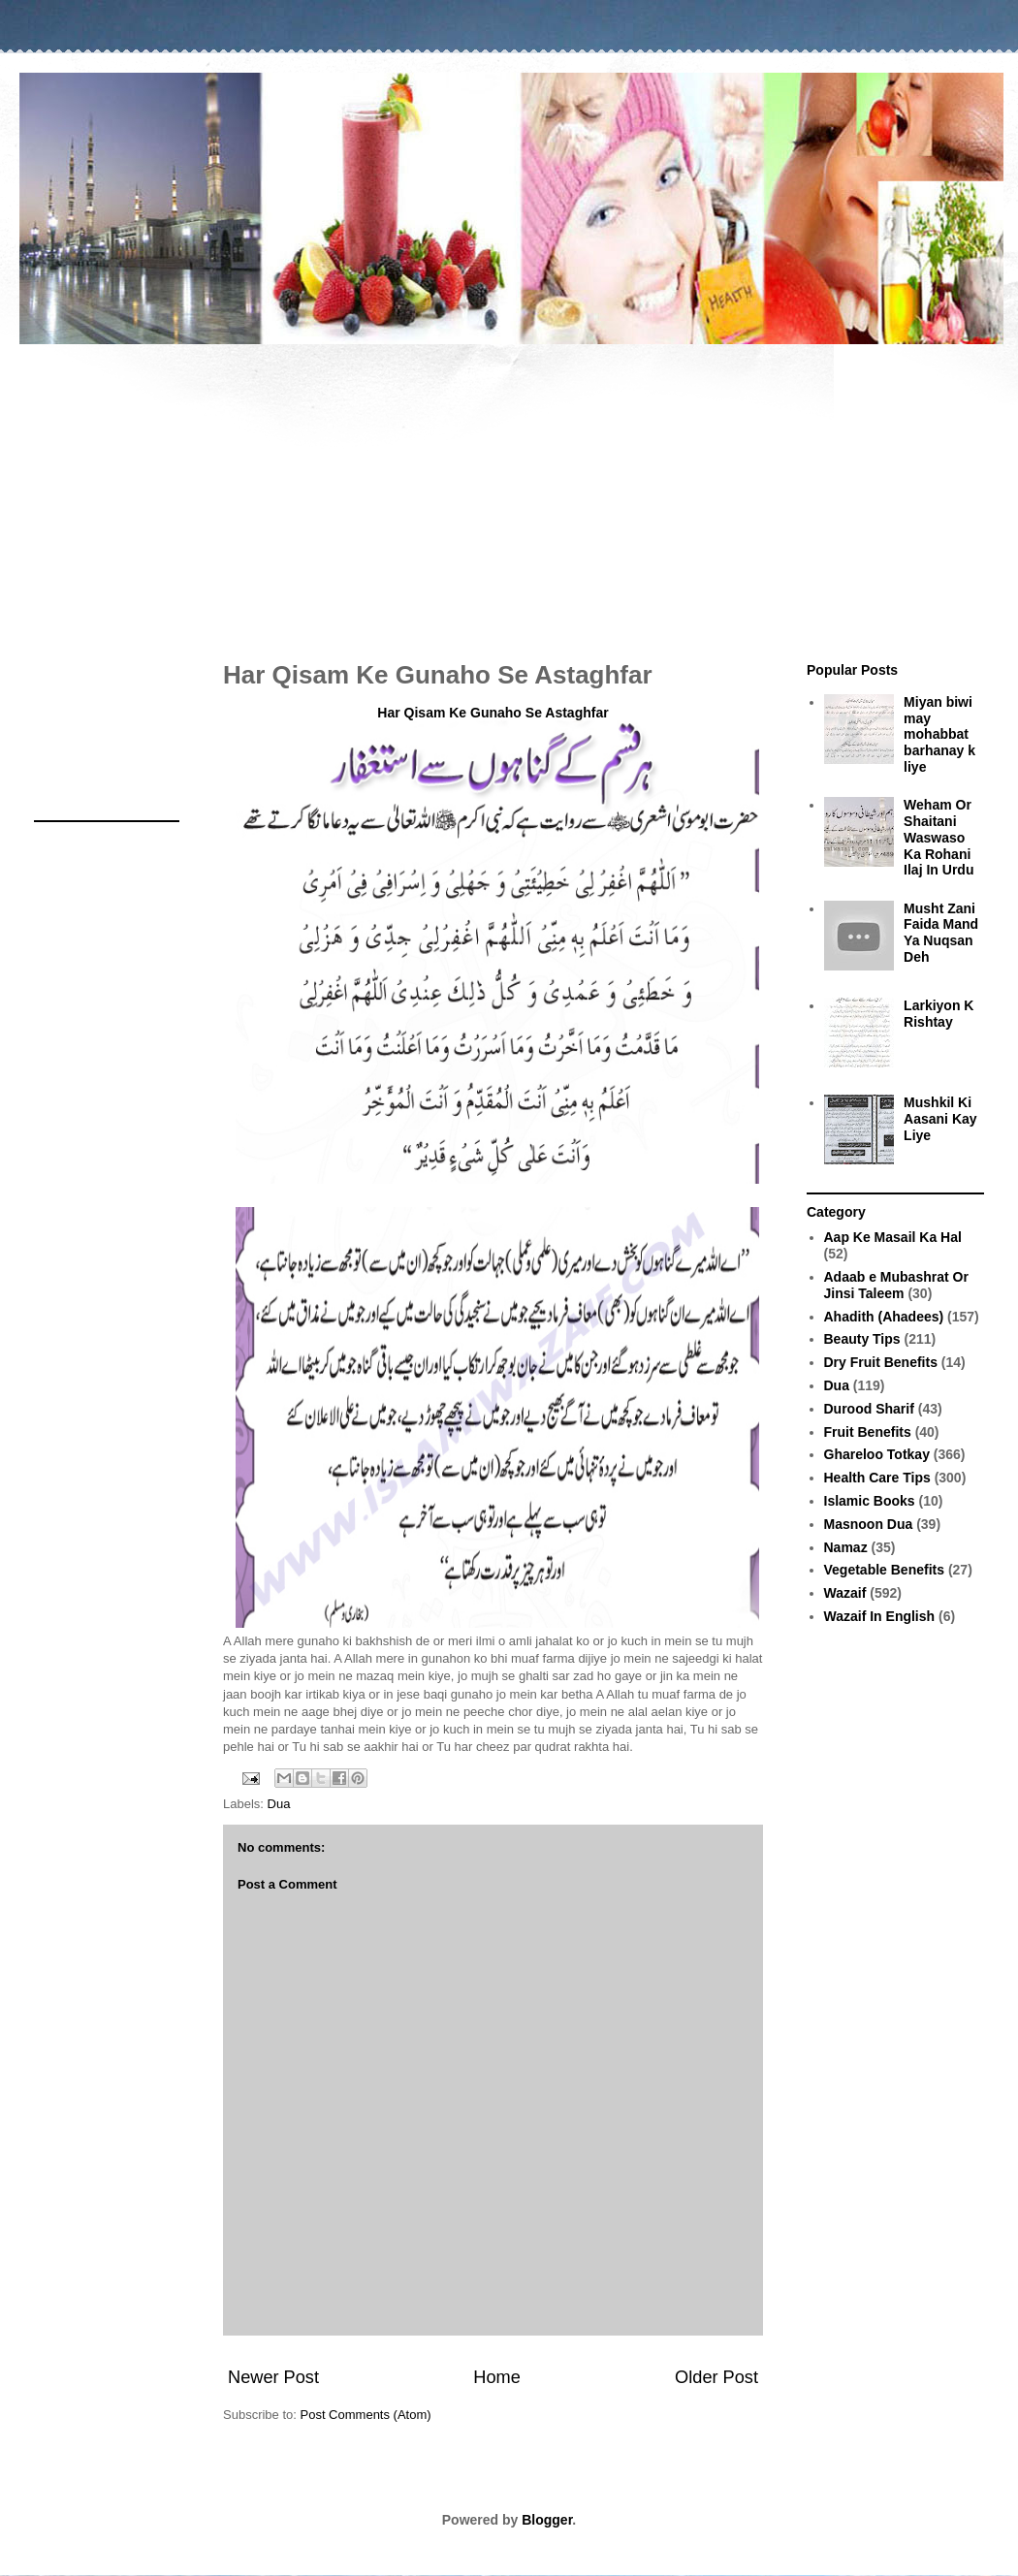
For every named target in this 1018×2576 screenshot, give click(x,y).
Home (497, 2377)
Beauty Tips (862, 1339)
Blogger (547, 2520)
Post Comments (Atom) (366, 2414)
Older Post (716, 2377)
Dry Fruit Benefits (881, 1362)
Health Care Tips (877, 1477)
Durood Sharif (869, 1408)
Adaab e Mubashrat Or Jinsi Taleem (896, 1285)
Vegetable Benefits (884, 1569)
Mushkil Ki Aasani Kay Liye (940, 1119)
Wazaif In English (880, 1616)
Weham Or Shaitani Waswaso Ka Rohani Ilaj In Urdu (938, 837)
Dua (279, 1804)
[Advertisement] (509, 492)
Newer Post (273, 2377)
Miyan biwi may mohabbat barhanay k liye (939, 734)
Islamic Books (869, 1501)
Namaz (846, 1547)
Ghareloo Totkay (877, 1454)
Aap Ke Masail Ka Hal (893, 1237)
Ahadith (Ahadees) (884, 1316)
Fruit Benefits (867, 1432)
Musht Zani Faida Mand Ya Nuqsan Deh (941, 933)
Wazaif (845, 1593)
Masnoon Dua (868, 1524)
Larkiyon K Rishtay (938, 1014)
